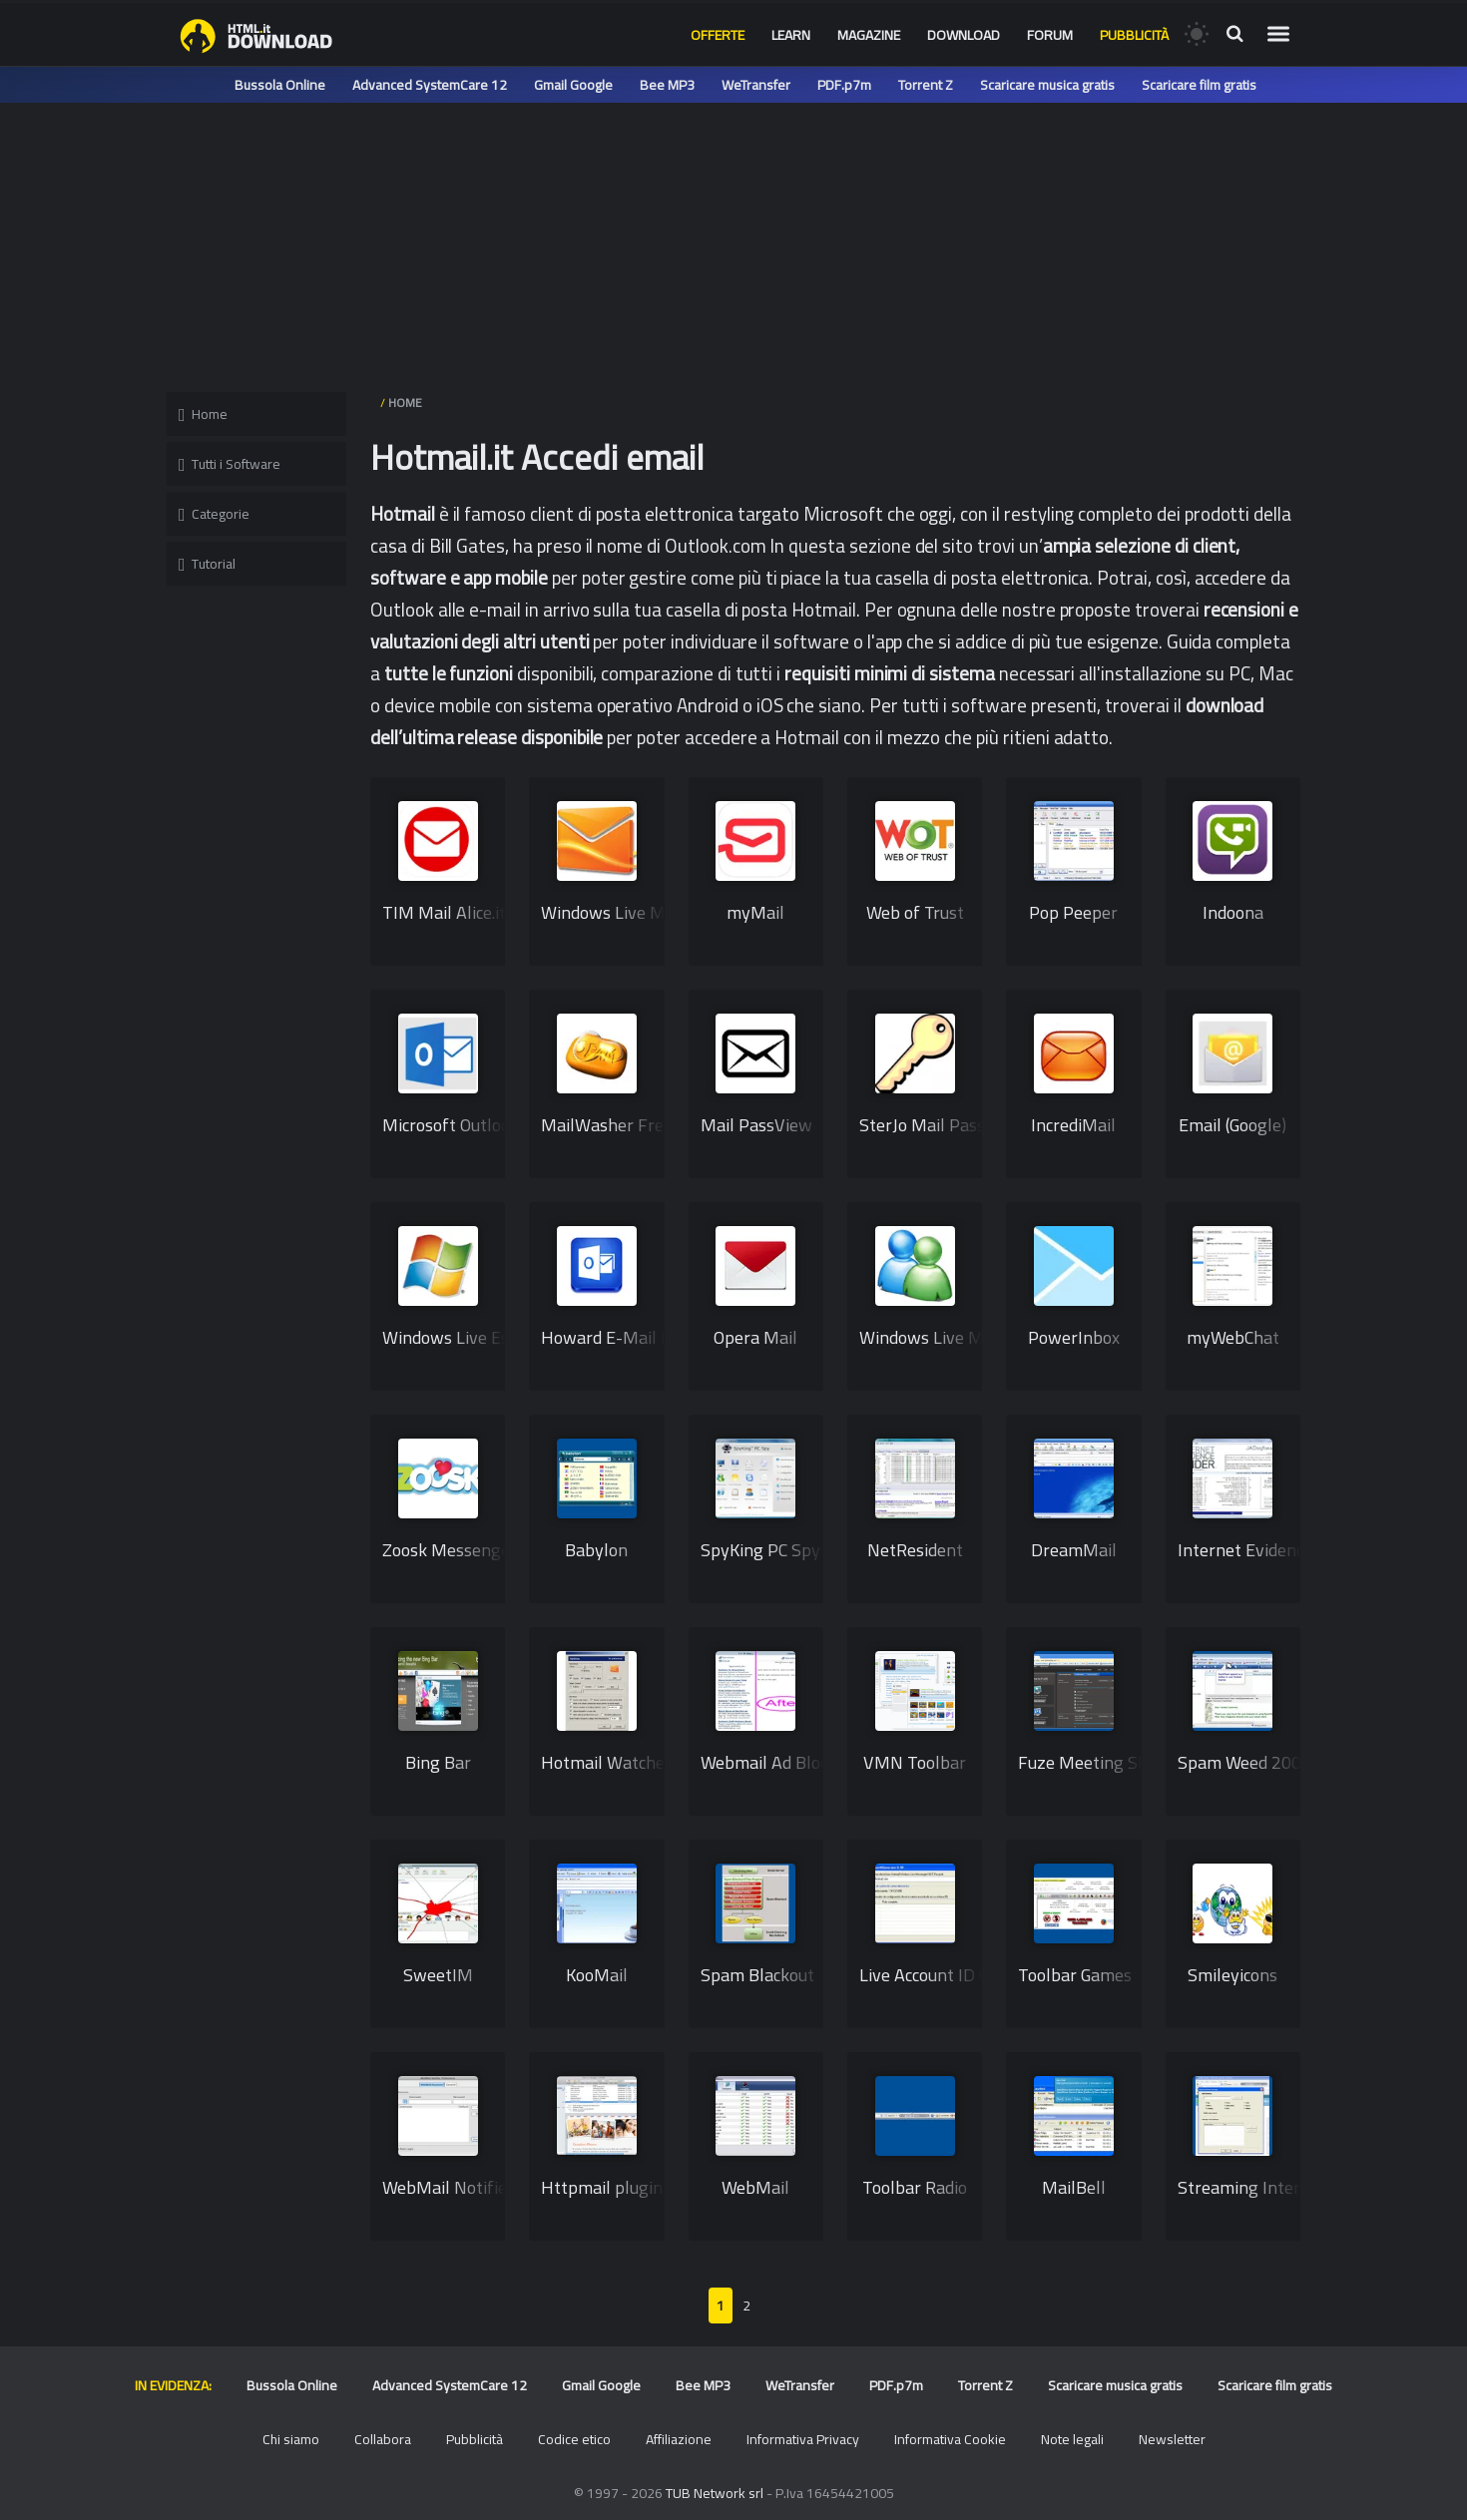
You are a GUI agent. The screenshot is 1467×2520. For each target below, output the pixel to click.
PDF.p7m (844, 85)
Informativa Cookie (950, 2439)
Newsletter (1172, 2439)
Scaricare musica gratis (1047, 85)
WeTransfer (756, 85)
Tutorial (207, 564)
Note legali (1072, 2439)
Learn (790, 35)
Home (203, 414)
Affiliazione (679, 2439)
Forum (1050, 35)
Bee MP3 (667, 85)
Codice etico (574, 2439)
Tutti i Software (229, 464)
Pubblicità (1134, 35)
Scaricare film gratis (1199, 85)
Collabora (382, 2439)
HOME (405, 402)
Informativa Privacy (802, 2439)
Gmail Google (573, 85)
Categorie (214, 514)
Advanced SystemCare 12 (429, 85)
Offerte (717, 35)
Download (963, 35)
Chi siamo (290, 2439)
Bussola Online (280, 85)
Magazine (868, 35)
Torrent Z (925, 85)
